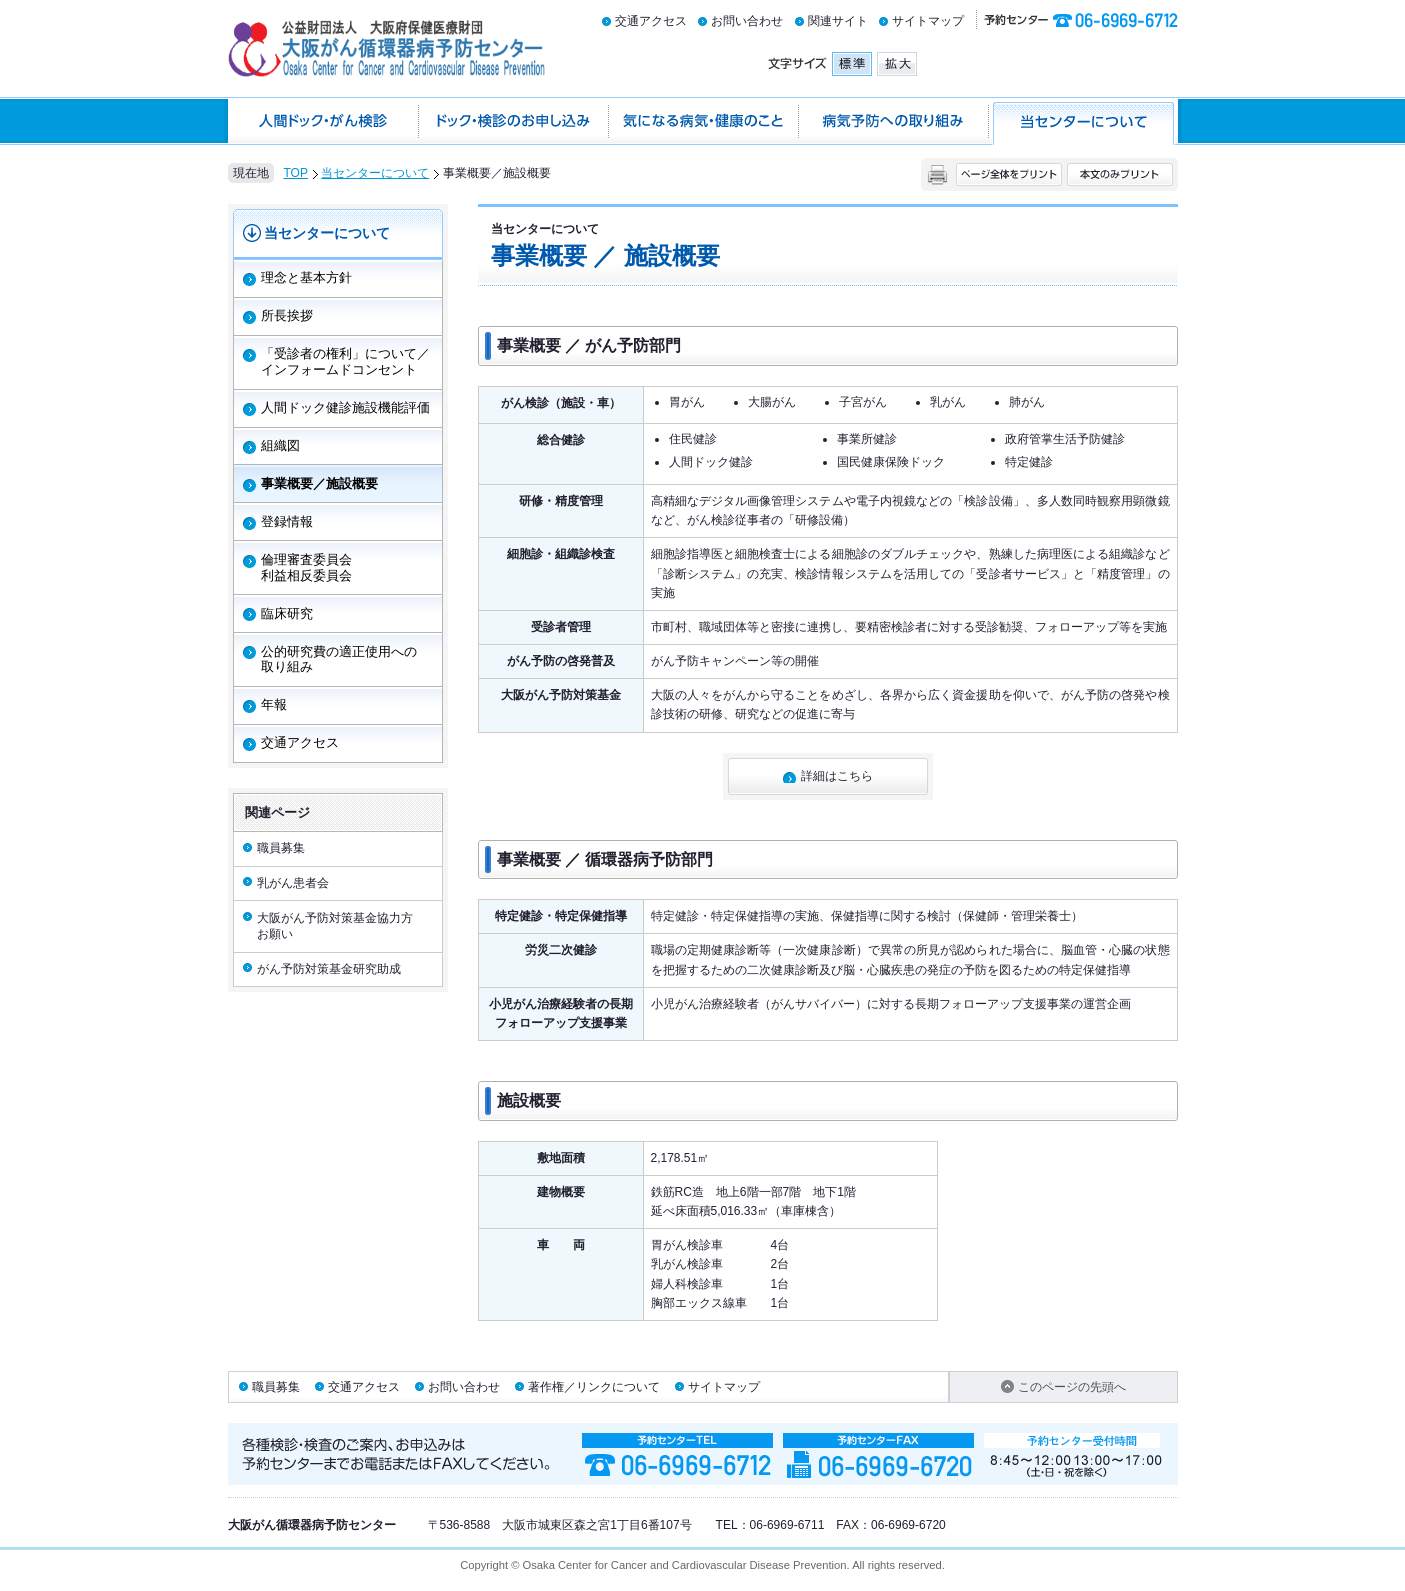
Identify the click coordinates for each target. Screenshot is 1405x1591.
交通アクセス (651, 21)
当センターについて (375, 173)
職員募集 (276, 1387)
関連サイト (838, 21)
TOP (296, 173)
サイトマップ (928, 21)
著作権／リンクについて (594, 1387)
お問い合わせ (747, 21)
